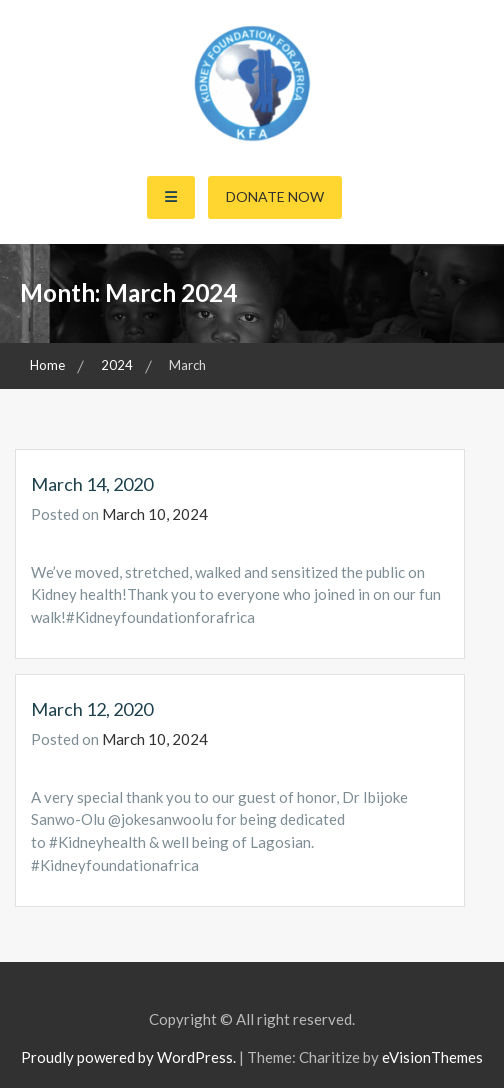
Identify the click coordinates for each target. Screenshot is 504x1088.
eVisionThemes (432, 1057)
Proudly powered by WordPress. (128, 1057)
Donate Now (275, 196)
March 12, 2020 (92, 709)
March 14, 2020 (92, 484)
